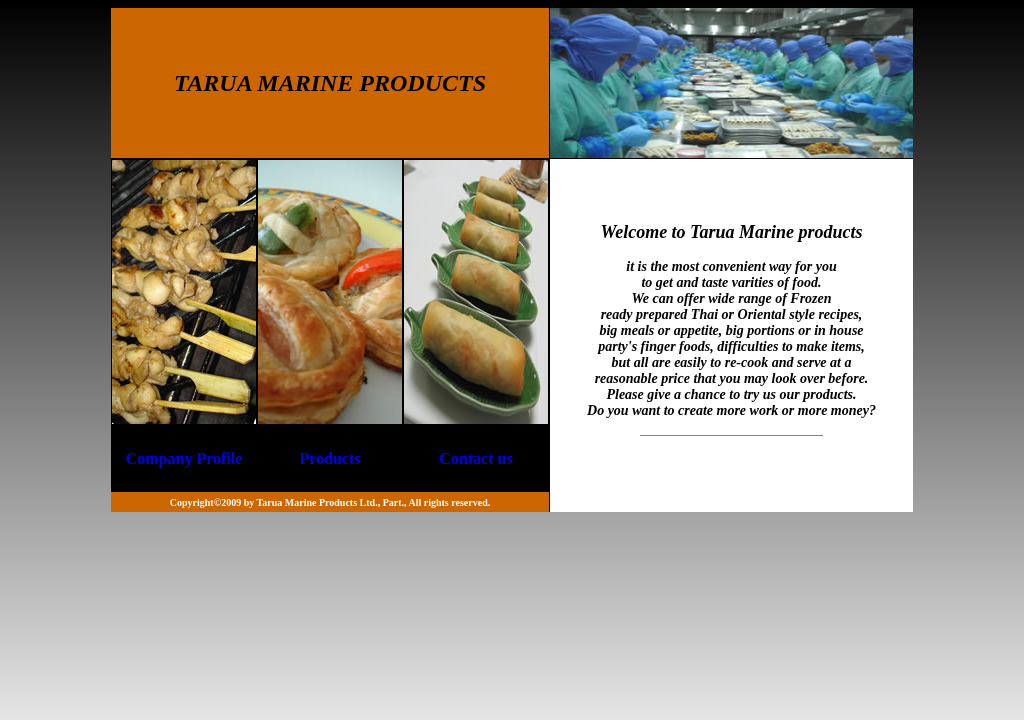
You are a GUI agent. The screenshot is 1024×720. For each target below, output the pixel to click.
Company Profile (184, 458)
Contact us (475, 458)
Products (329, 458)
